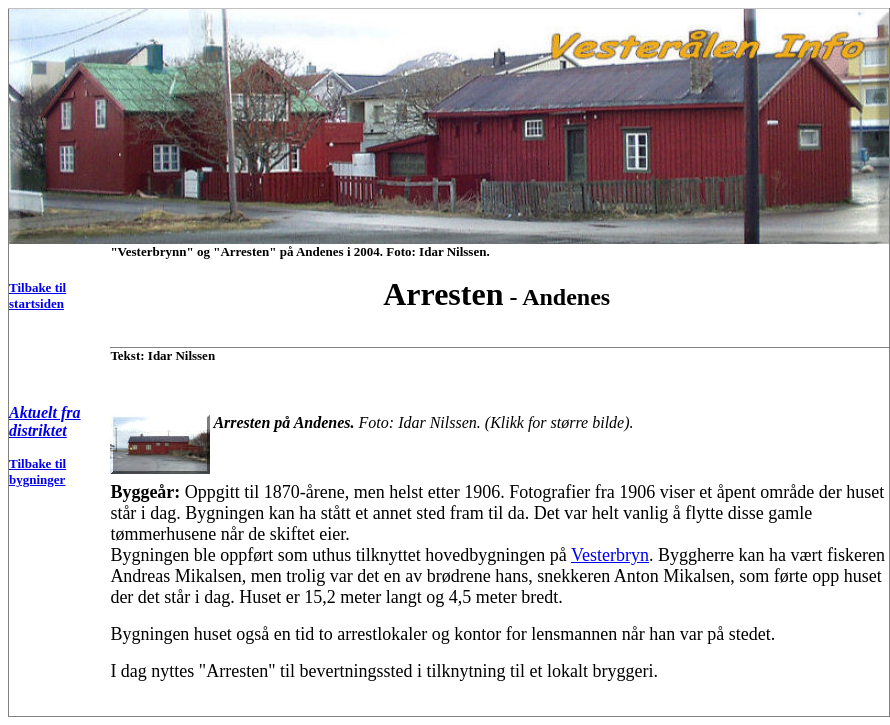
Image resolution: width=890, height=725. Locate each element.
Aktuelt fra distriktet (45, 421)
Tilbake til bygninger (37, 471)
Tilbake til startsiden (37, 295)
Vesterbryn (610, 555)
